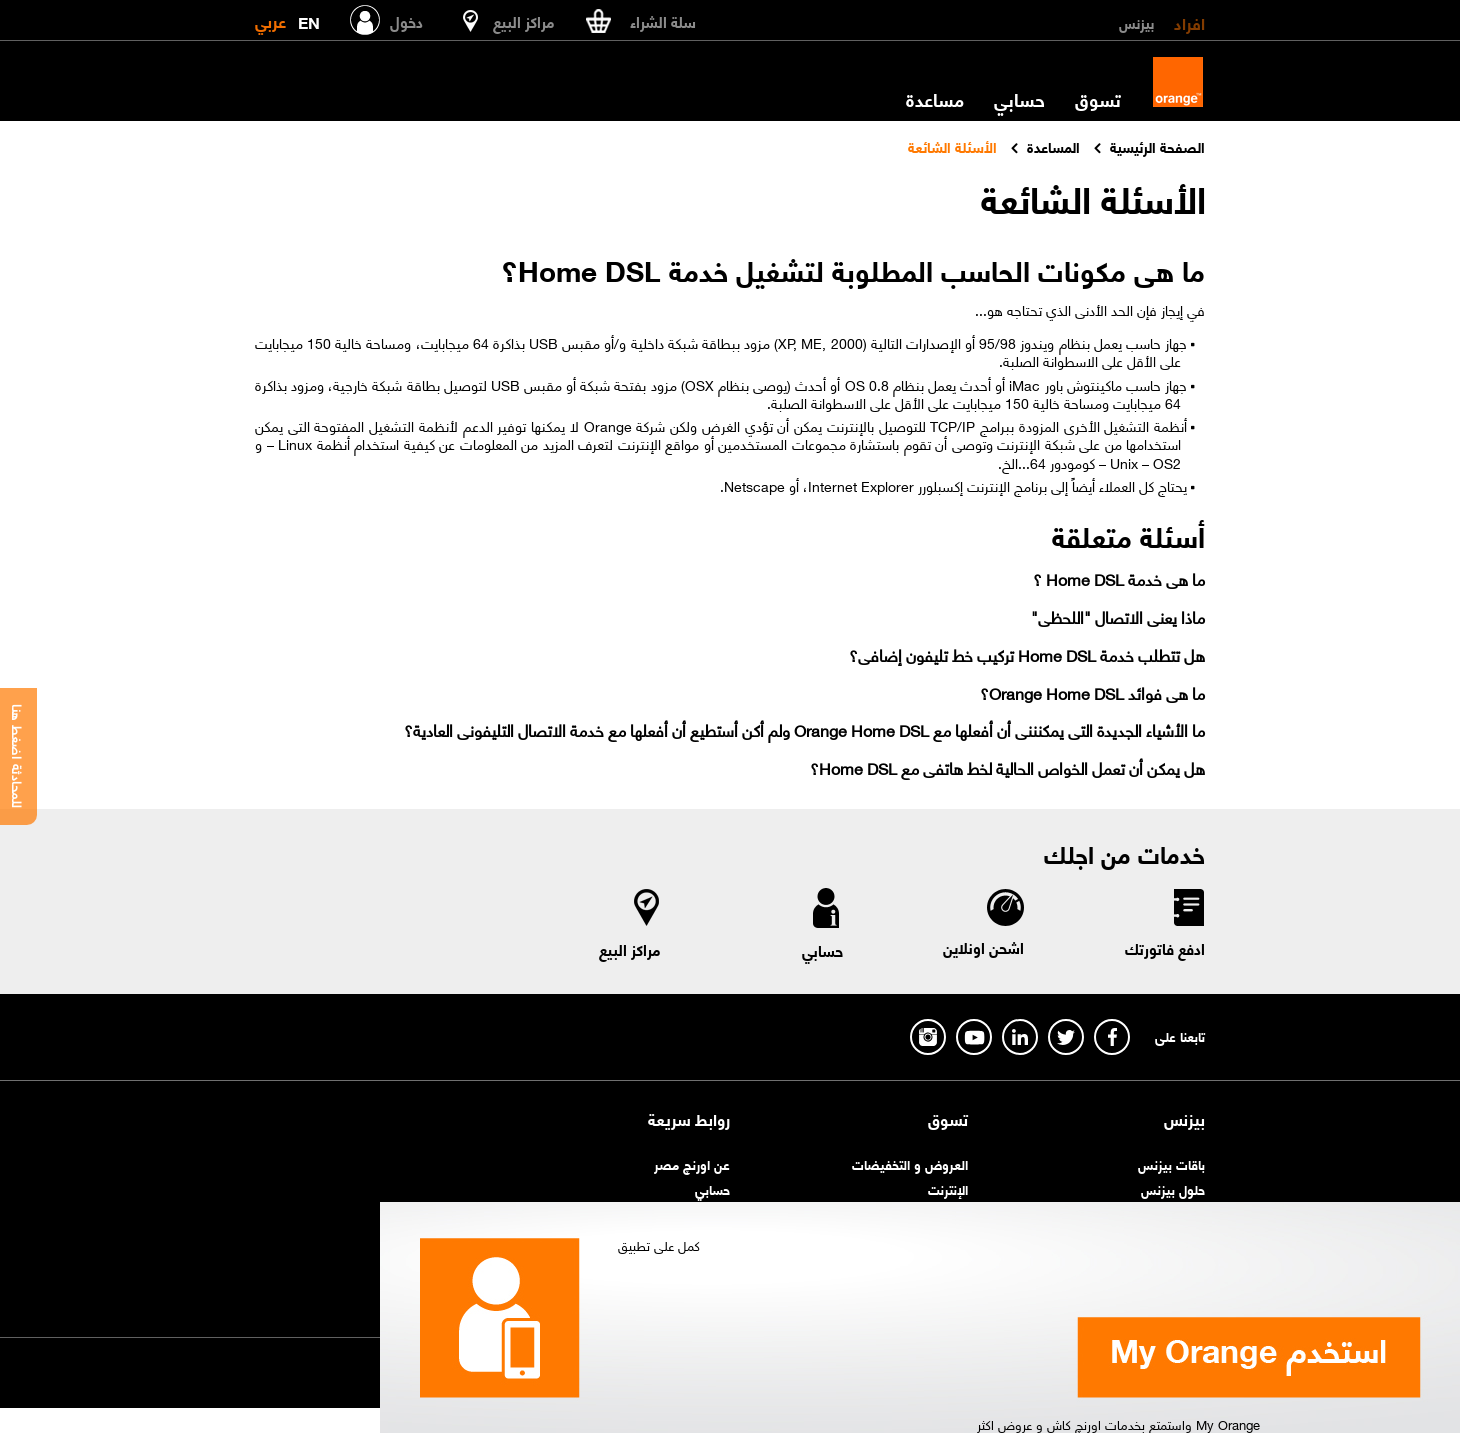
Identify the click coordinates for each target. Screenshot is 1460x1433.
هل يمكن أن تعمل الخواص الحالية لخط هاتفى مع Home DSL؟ (1007, 767)
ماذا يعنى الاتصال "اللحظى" (1118, 616)
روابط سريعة (689, 1119)
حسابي (1019, 99)
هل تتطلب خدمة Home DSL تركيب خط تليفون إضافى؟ (1027, 654)
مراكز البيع (630, 949)
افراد (1189, 22)
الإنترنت (948, 1188)
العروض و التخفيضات (910, 1163)
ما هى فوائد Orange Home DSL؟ (1092, 692)
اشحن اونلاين (983, 947)
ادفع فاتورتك (1165, 948)
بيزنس (1136, 22)
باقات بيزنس (1171, 1163)
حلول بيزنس (1173, 1188)
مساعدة (935, 99)
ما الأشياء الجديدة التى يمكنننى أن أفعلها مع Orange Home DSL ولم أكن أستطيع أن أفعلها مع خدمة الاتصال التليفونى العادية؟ (804, 729)
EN (309, 18)
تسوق (1098, 99)
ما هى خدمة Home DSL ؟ (1119, 578)
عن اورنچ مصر (692, 1163)
